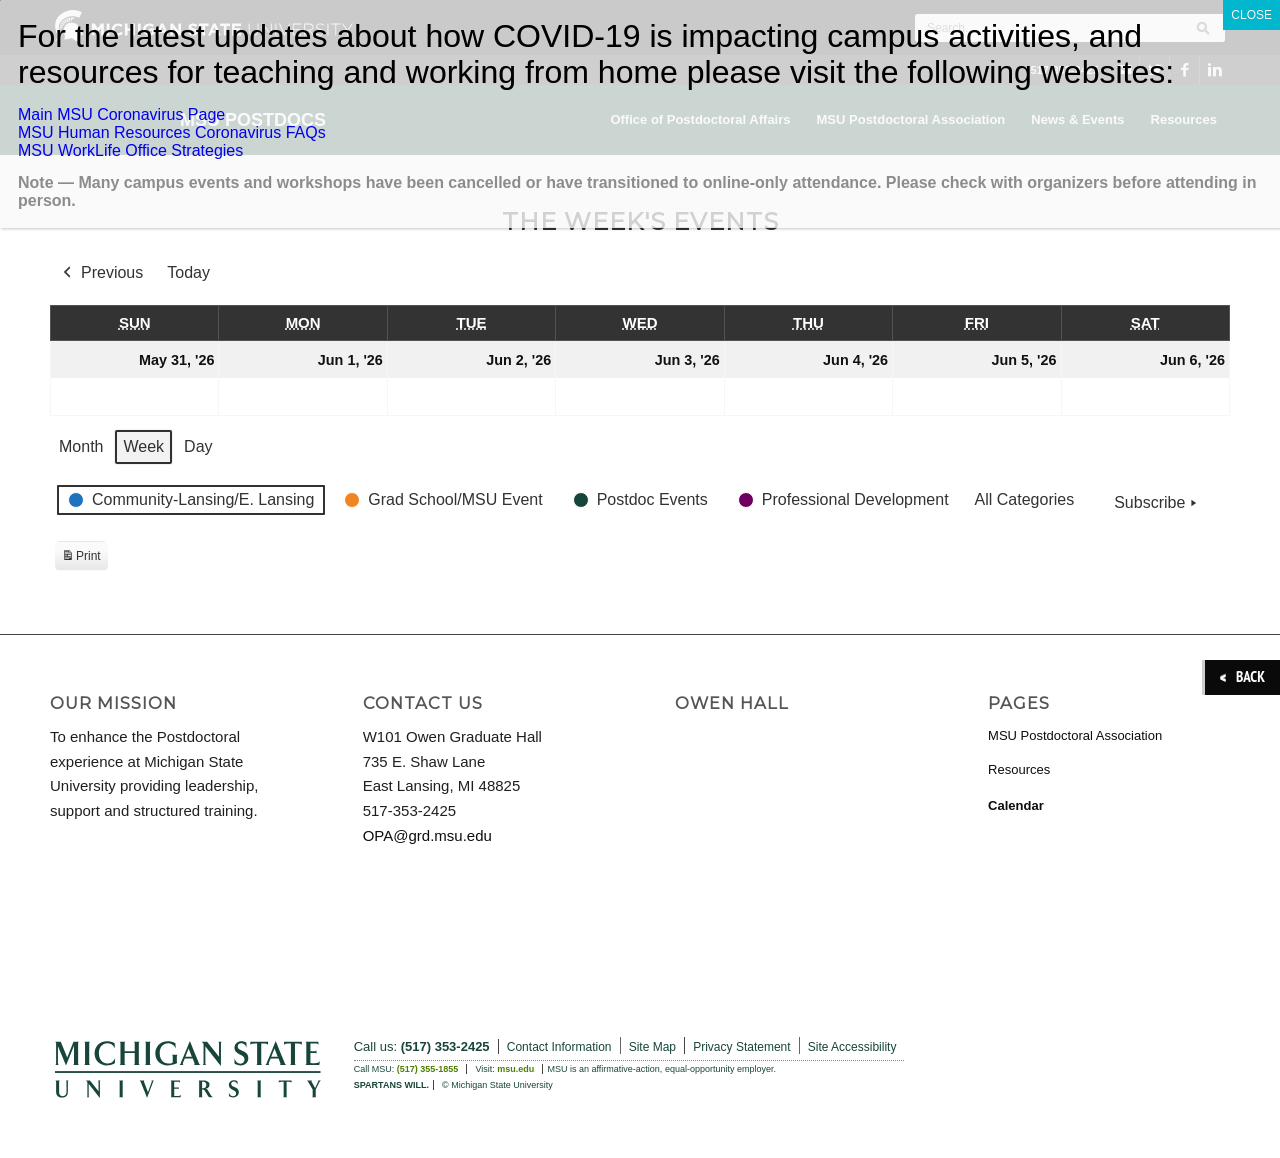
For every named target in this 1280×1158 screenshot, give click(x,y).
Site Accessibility (852, 1047)
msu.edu (515, 1069)
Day (198, 446)
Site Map (652, 1047)
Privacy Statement (741, 1047)
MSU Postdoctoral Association (1075, 735)
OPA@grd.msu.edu (427, 835)
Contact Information (559, 1047)
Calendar (1016, 805)
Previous (101, 273)
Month (81, 446)
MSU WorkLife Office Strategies (130, 150)
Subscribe (1157, 503)
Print (81, 558)
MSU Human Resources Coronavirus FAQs (172, 132)
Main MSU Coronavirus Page (121, 114)
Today (188, 272)
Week (143, 446)
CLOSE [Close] (1251, 15)
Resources (1019, 769)
